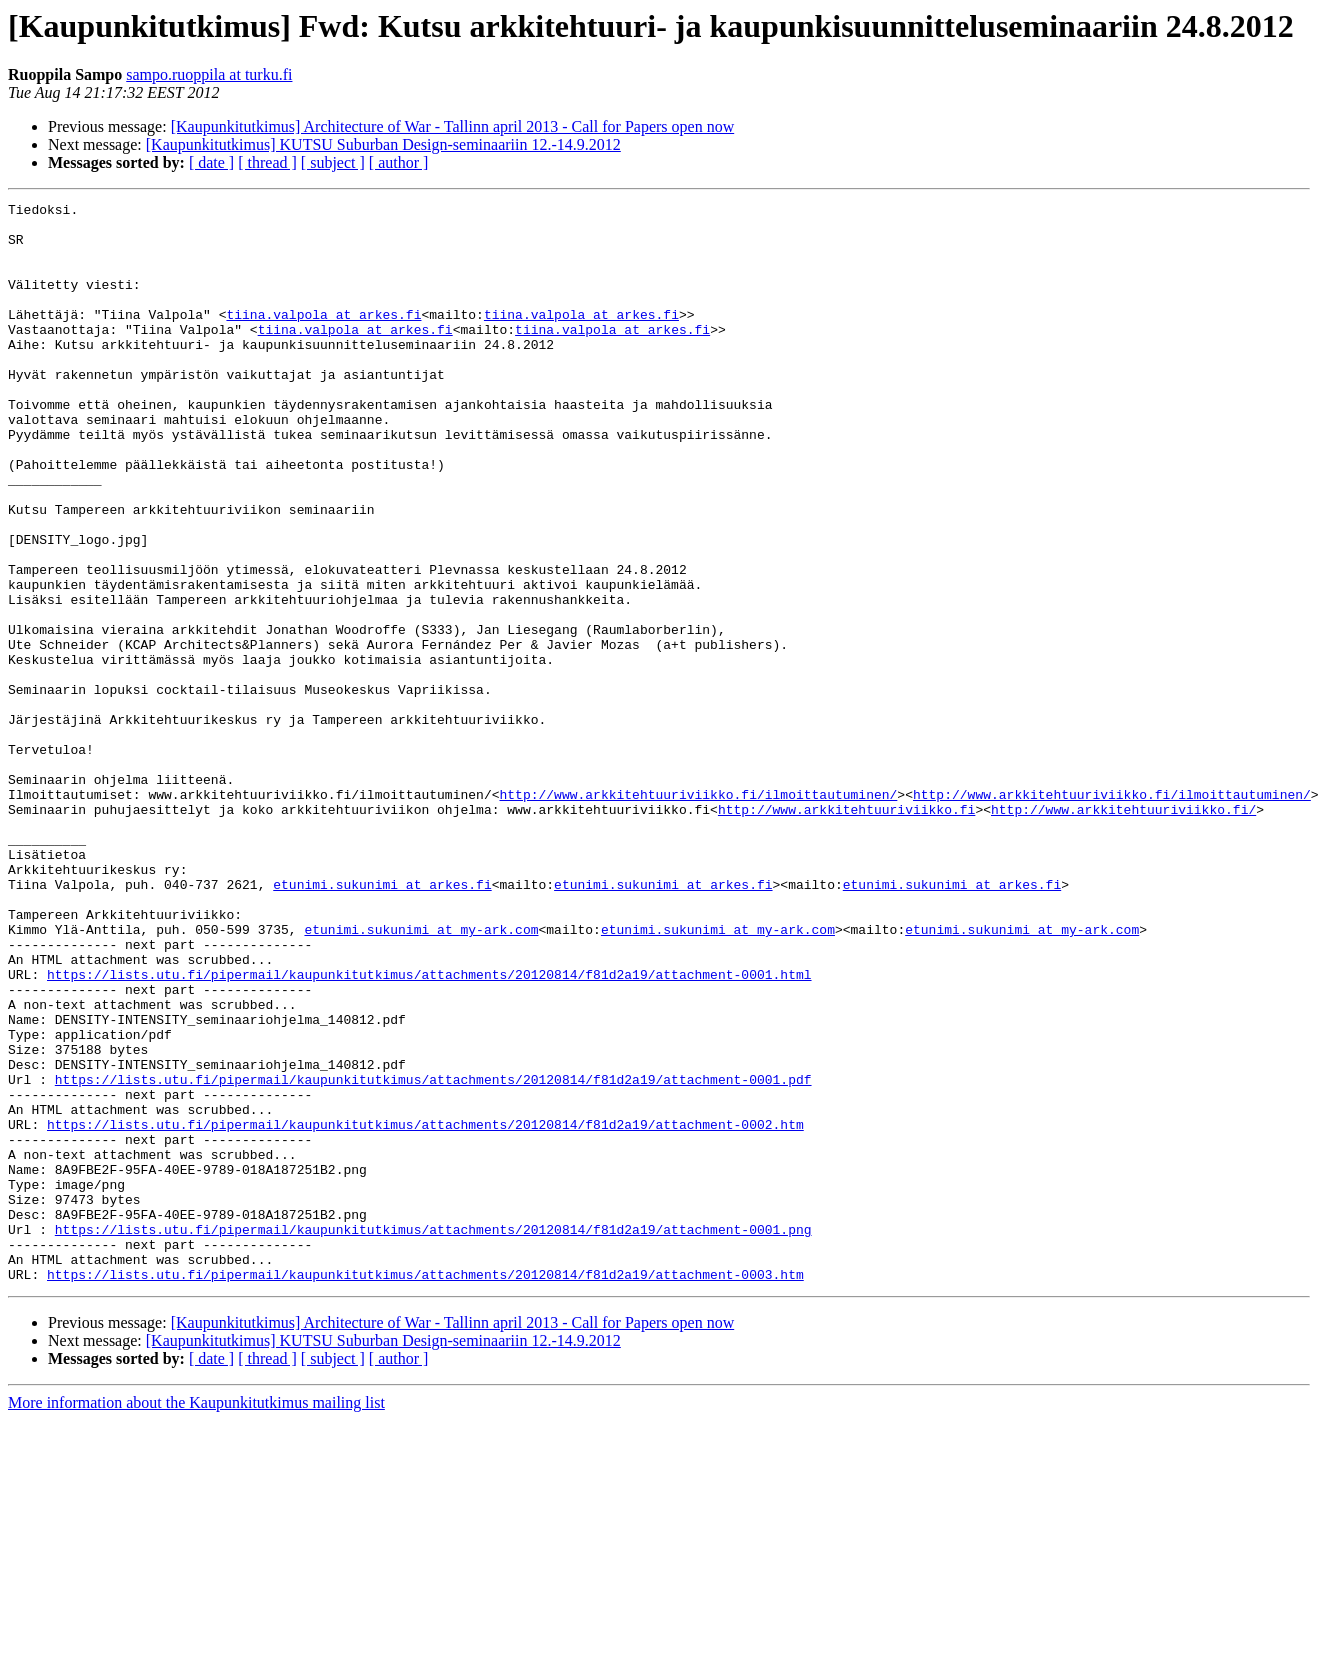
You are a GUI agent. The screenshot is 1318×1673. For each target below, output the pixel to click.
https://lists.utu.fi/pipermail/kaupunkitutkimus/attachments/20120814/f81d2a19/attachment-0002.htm (425, 1310)
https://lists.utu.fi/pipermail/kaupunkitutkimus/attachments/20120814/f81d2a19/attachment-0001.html (429, 1130)
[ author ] (399, 162)
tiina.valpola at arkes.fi (323, 338)
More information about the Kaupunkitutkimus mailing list (196, 1618)
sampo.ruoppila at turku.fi (209, 74)
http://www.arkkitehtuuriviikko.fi (846, 932)
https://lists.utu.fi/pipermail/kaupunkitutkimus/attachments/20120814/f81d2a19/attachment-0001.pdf (433, 1256)
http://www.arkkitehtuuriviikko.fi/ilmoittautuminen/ (698, 914)
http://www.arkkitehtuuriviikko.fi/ (1123, 932)
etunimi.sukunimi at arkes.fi (382, 1022)
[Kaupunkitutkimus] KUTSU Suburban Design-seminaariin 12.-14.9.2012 (383, 144)
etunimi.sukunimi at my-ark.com (421, 1076)
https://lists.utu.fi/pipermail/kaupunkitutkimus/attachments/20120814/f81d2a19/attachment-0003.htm (425, 1490)
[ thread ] (267, 162)
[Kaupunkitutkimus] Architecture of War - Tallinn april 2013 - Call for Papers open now (453, 126)
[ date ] (211, 162)
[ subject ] (333, 162)
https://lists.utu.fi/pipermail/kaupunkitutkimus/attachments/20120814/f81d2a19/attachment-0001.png (433, 1436)
